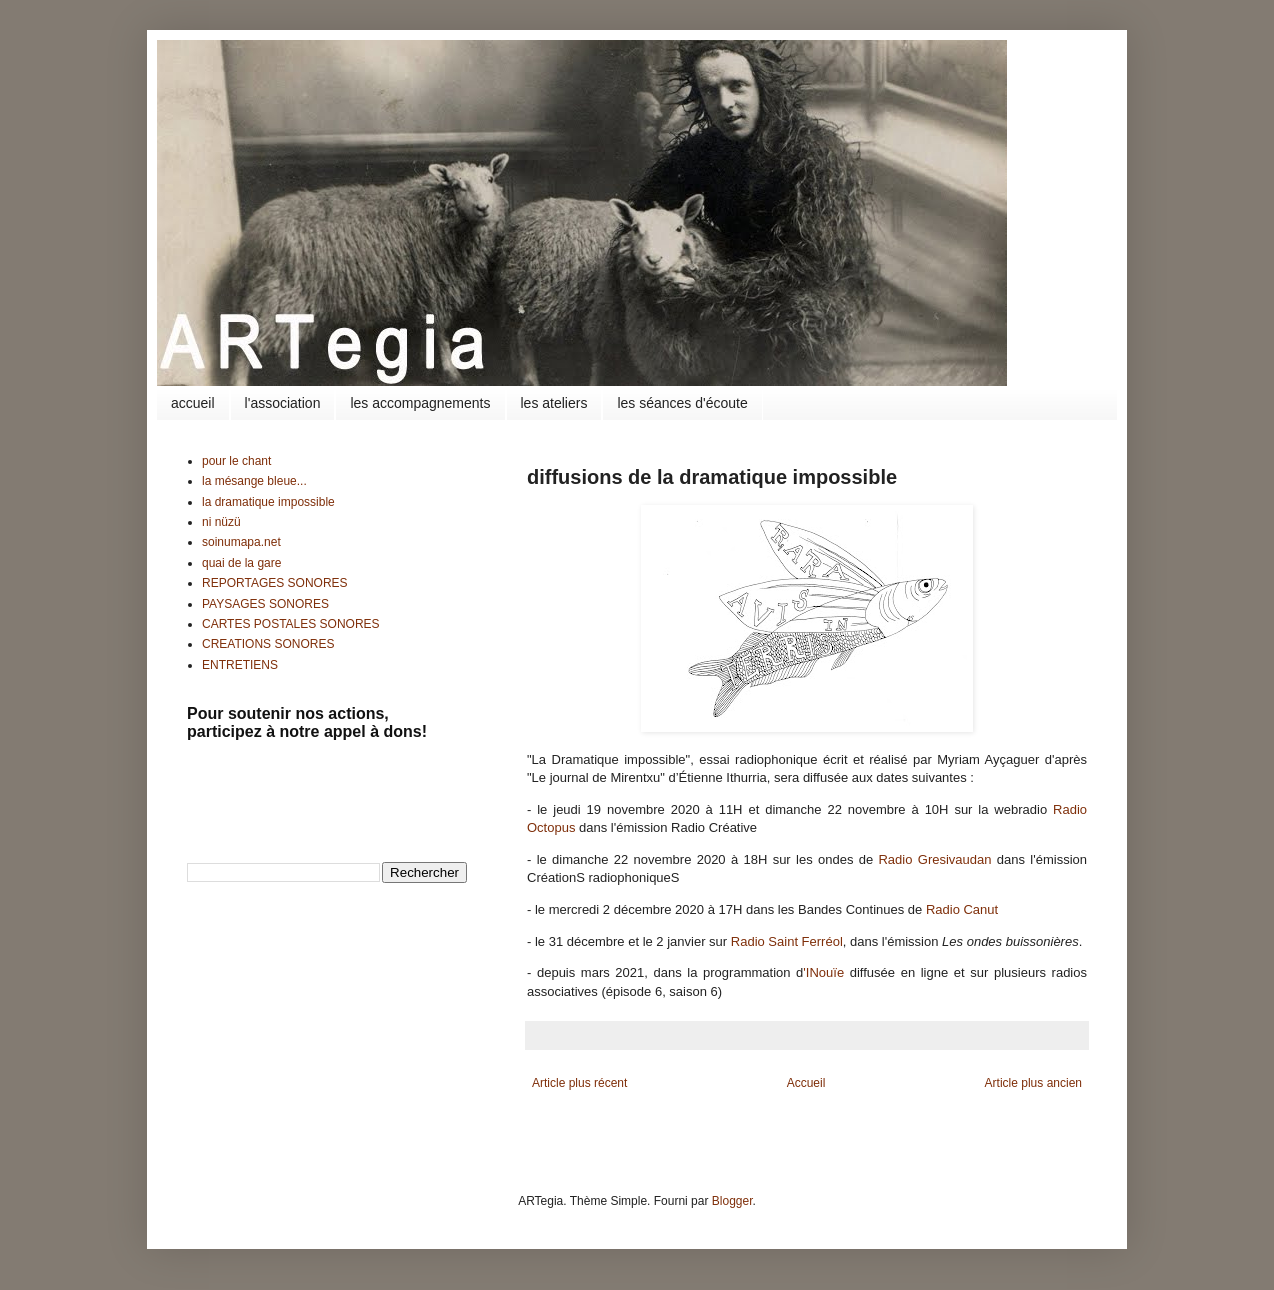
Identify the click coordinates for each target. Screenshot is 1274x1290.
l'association (283, 403)
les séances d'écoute (682, 403)
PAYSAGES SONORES (265, 604)
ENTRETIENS (240, 665)
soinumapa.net (241, 542)
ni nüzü (221, 522)
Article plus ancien (1033, 1083)
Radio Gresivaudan (934, 859)
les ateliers (554, 403)
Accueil (806, 1083)
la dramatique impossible (268, 502)
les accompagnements (420, 403)
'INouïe (823, 972)
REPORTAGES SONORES (275, 583)
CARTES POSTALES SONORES (291, 624)
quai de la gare (241, 563)
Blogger (732, 1201)
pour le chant (236, 461)
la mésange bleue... (254, 481)
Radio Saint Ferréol (787, 941)
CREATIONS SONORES (268, 644)
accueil (193, 403)
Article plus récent (579, 1083)
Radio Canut (962, 909)
